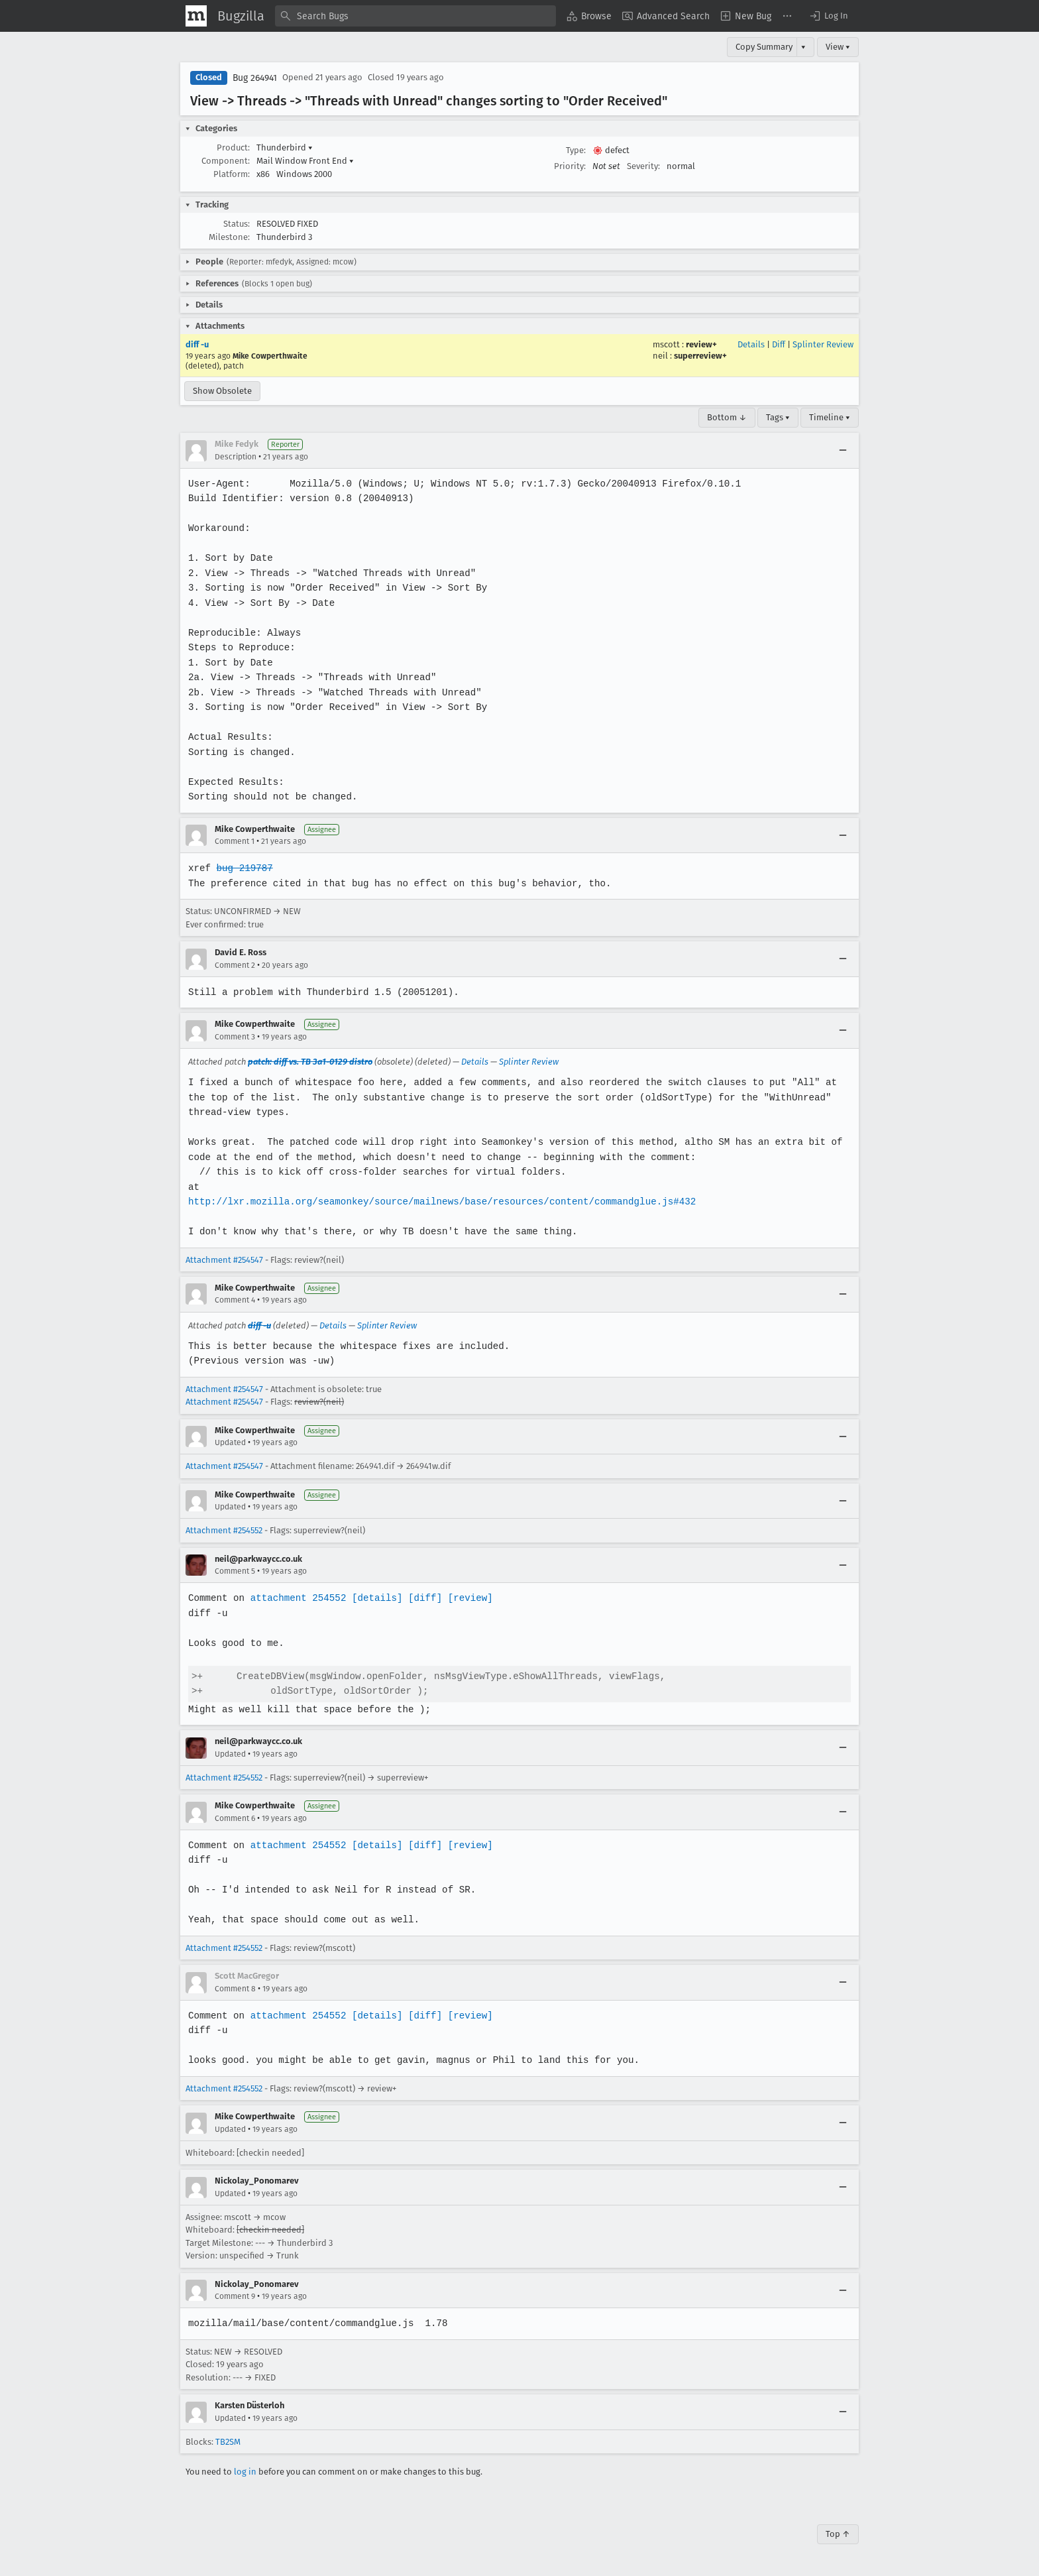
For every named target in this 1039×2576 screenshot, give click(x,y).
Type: (576, 150)
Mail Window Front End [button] (305, 161)
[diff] (421, 1598)
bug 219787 (244, 868)
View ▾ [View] (838, 47)
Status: (236, 224)
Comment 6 (235, 1818)
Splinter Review (823, 344)
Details (751, 344)
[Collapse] (842, 450)
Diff (778, 344)
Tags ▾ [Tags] (778, 417)
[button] (828, 16)
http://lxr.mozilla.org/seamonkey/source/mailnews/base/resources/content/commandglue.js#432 (438, 1201)
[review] (466, 1598)
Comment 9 (235, 2296)
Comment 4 (235, 1300)
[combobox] (415, 16)
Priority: (570, 166)
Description (235, 456)
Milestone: (229, 237)
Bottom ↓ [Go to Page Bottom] (727, 417)
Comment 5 (235, 1571)
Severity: (643, 166)
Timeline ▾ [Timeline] (829, 417)
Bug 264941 (255, 78)
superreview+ (700, 356)
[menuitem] (589, 16)
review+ (701, 344)
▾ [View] (803, 47)
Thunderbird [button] (284, 147)
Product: (233, 147)
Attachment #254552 (224, 1530)
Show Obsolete (222, 391)
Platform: (231, 174)
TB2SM (228, 2442)
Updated (230, 1442)
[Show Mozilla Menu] (196, 16)
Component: (225, 161)
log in (245, 2472)
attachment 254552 (296, 1598)
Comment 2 (235, 965)
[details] (374, 1598)
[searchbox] (415, 16)
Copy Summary (764, 47)
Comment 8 (235, 1988)
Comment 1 (234, 841)
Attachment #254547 (224, 1260)
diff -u (197, 344)
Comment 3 (235, 1036)
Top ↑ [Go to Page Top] (838, 2534)
